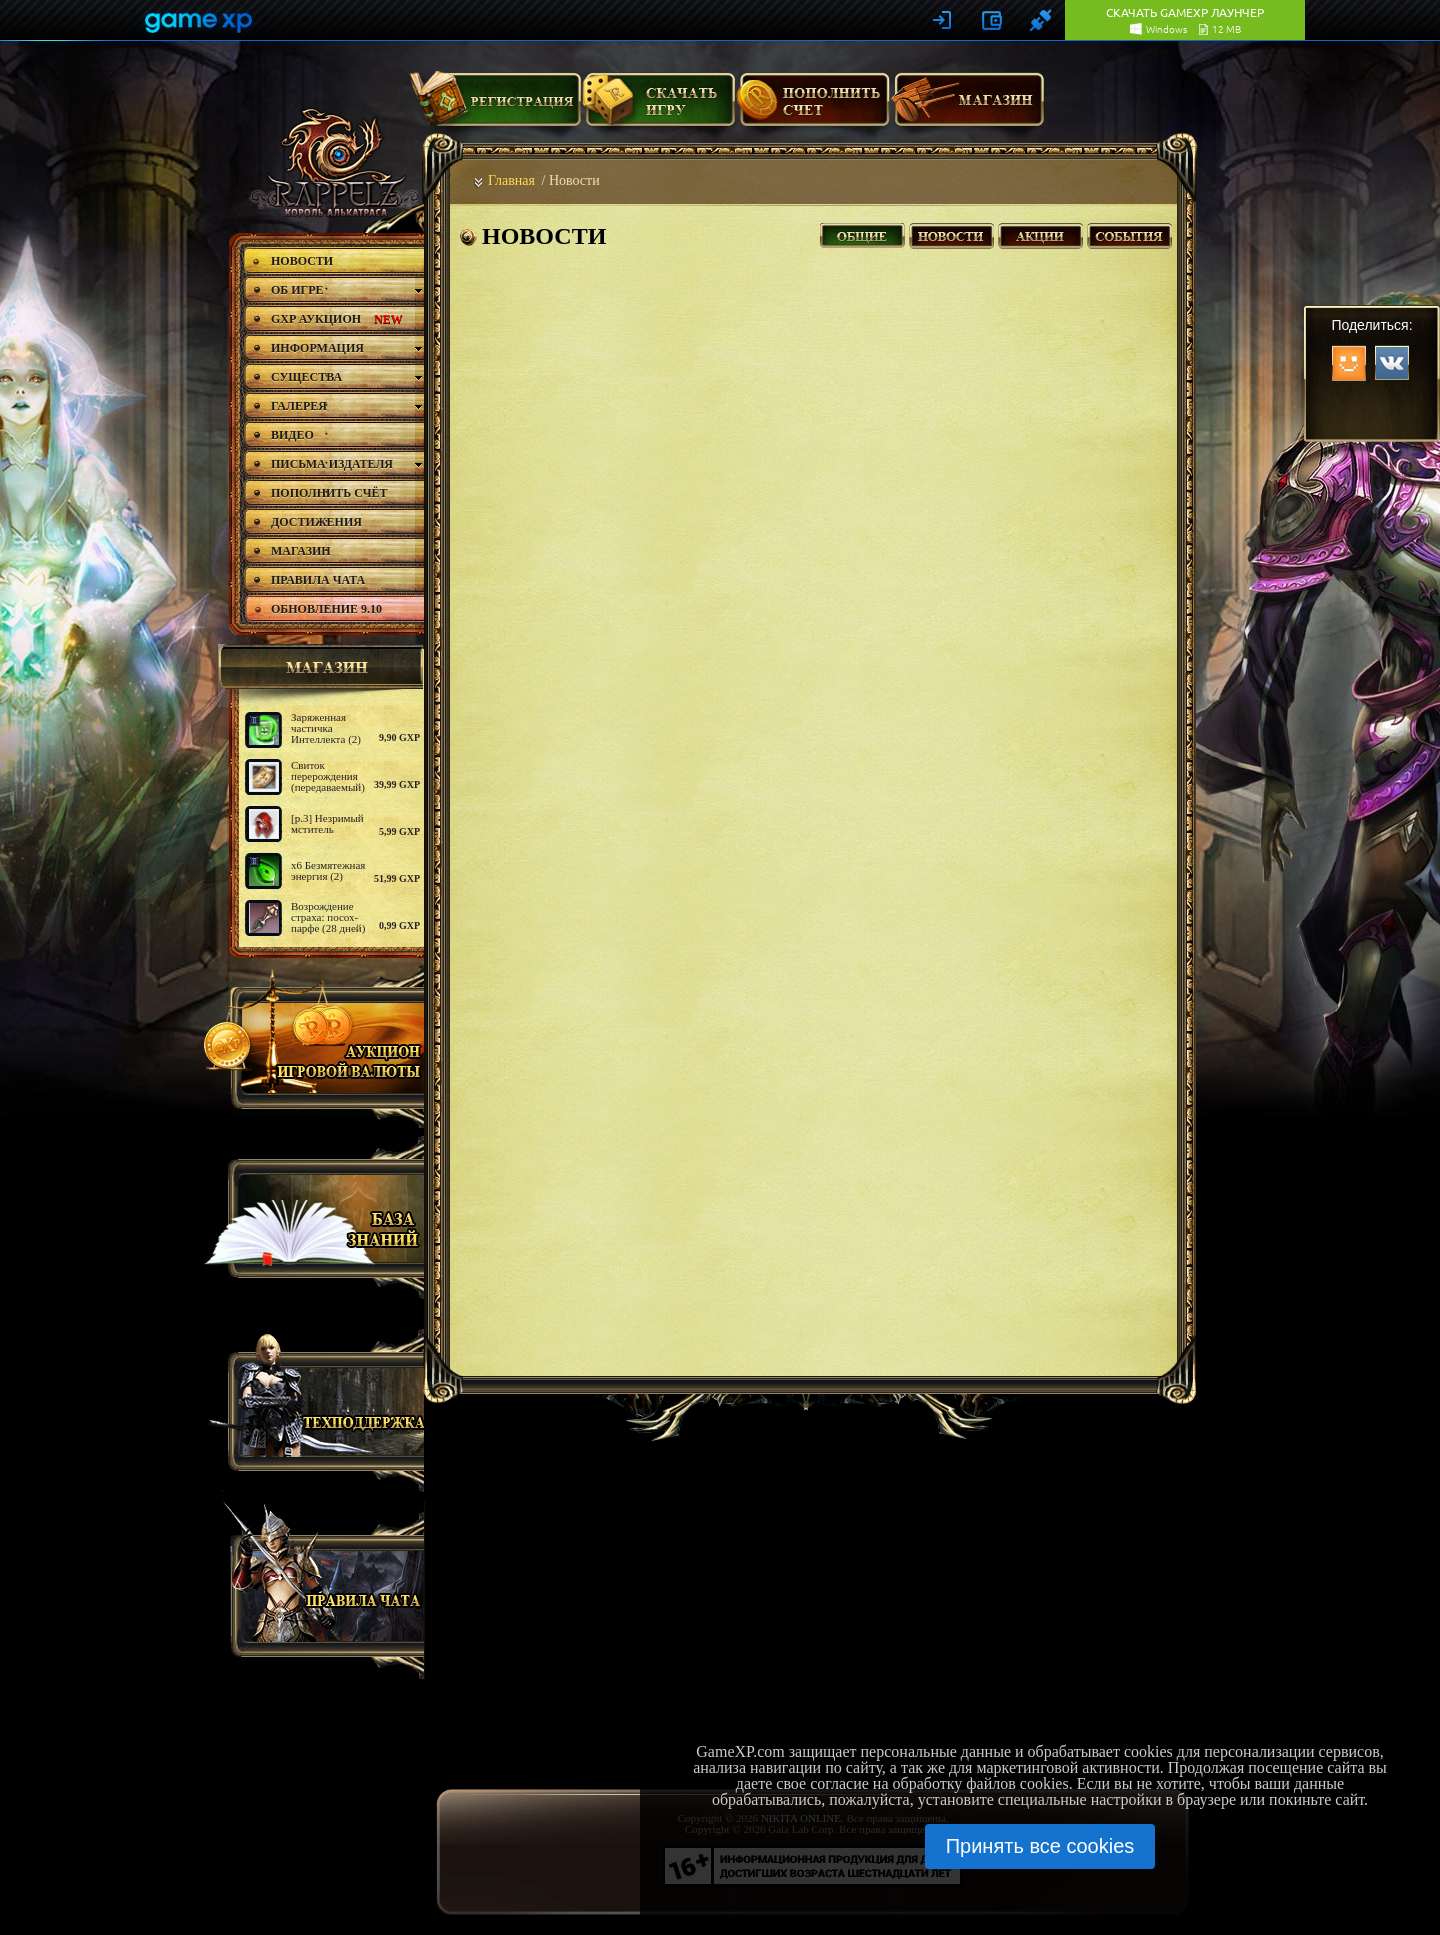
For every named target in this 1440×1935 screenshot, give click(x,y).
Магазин (968, 107)
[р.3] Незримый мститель (327, 823)
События (1129, 233)
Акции (1040, 233)
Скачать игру (658, 107)
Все (862, 233)
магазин (318, 667)
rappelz (332, 162)
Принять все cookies (1040, 1846)
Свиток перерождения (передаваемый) (328, 776)
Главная (511, 180)
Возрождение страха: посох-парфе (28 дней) (328, 917)
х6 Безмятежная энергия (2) (328, 870)
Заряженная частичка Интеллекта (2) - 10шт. (326, 733)
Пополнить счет (813, 107)
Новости (951, 233)
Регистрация (495, 107)
